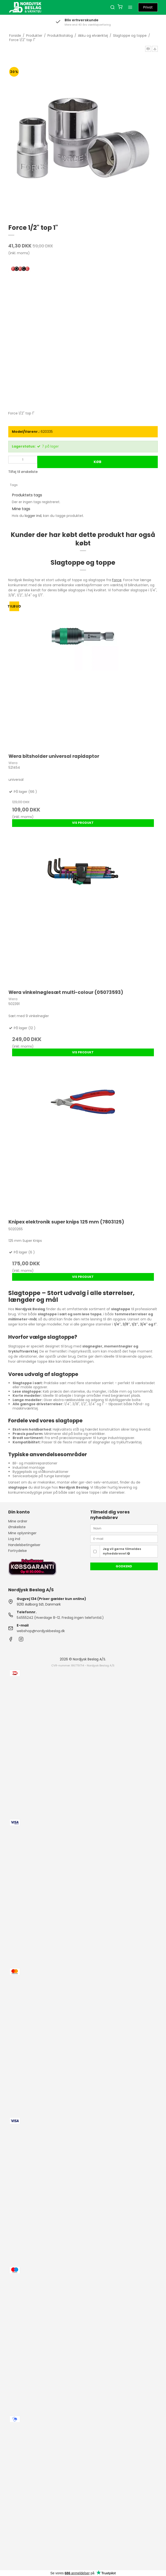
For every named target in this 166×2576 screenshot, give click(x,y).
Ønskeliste (17, 1527)
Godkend (124, 1566)
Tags (14, 485)
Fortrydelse (17, 1550)
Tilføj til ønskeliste (23, 471)
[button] (148, 49)
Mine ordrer (17, 1521)
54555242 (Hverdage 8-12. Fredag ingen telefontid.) (60, 1617)
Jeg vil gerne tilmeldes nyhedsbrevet (122, 1551)
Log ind (14, 1538)
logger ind (33, 515)
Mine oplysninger (22, 1533)
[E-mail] (124, 1538)
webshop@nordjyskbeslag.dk (41, 1630)
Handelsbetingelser (24, 1544)
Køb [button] (97, 461)
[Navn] (124, 1528)
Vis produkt (83, 823)
